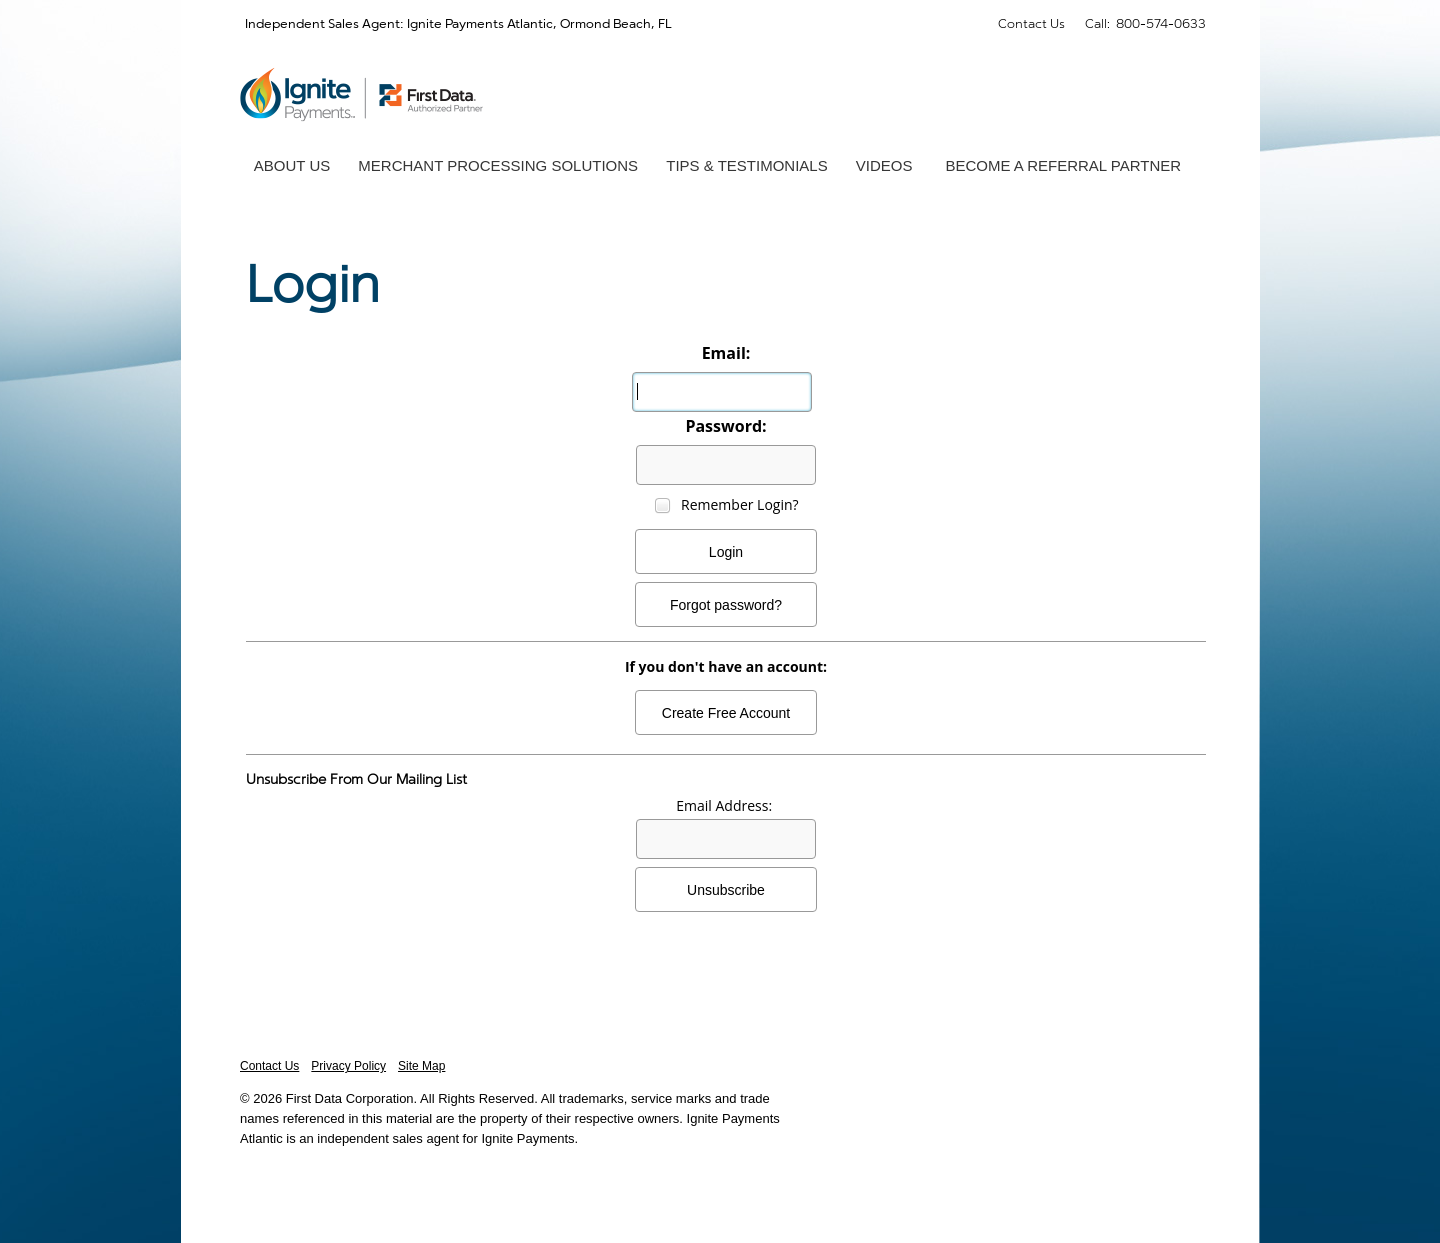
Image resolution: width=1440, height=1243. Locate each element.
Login (726, 552)
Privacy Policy (348, 1066)
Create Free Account (726, 713)
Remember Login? (740, 504)
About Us (292, 165)
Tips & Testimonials (746, 165)
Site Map (421, 1066)
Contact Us (1031, 23)
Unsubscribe (726, 890)
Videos (884, 165)
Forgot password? (726, 605)
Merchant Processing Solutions (498, 165)
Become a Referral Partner (1063, 165)
